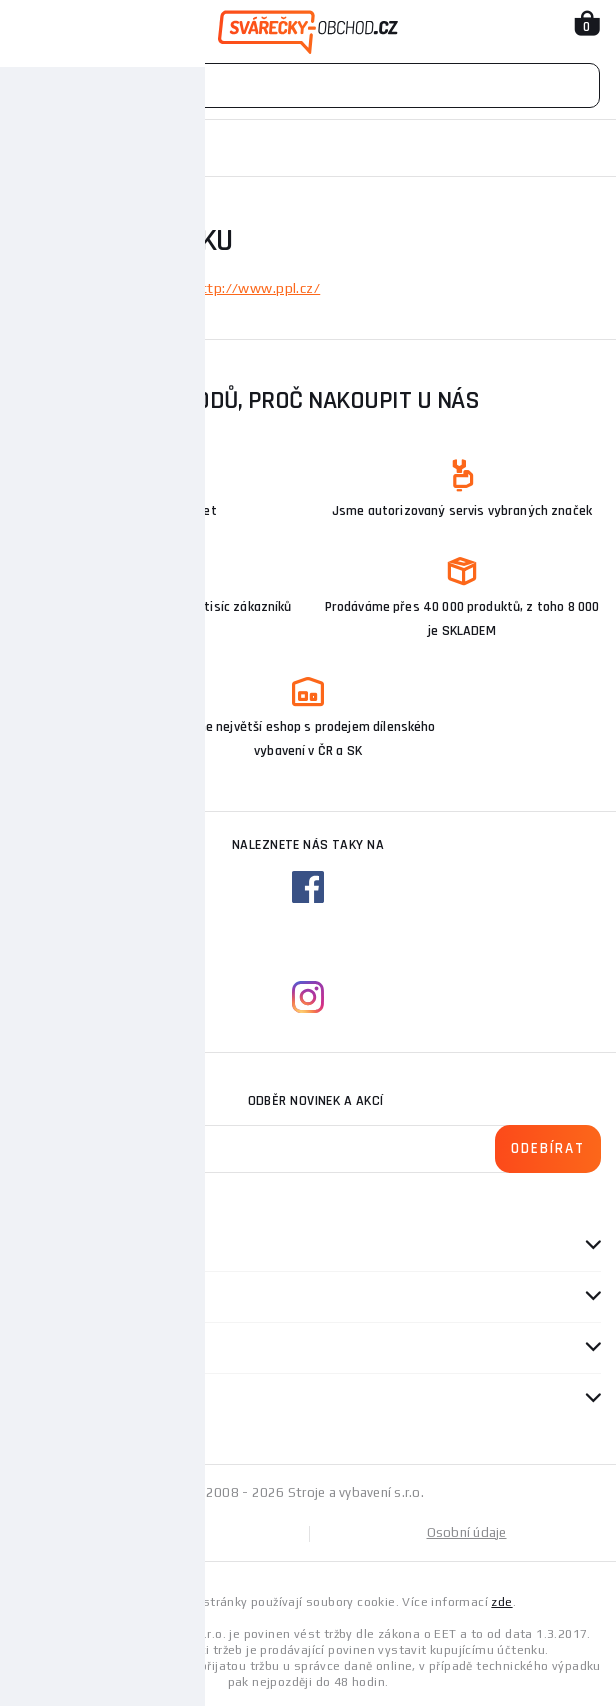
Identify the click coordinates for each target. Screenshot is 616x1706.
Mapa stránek (162, 1532)
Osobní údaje (467, 1532)
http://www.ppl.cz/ (256, 288)
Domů (33, 148)
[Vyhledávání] (308, 85)
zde (501, 1602)
